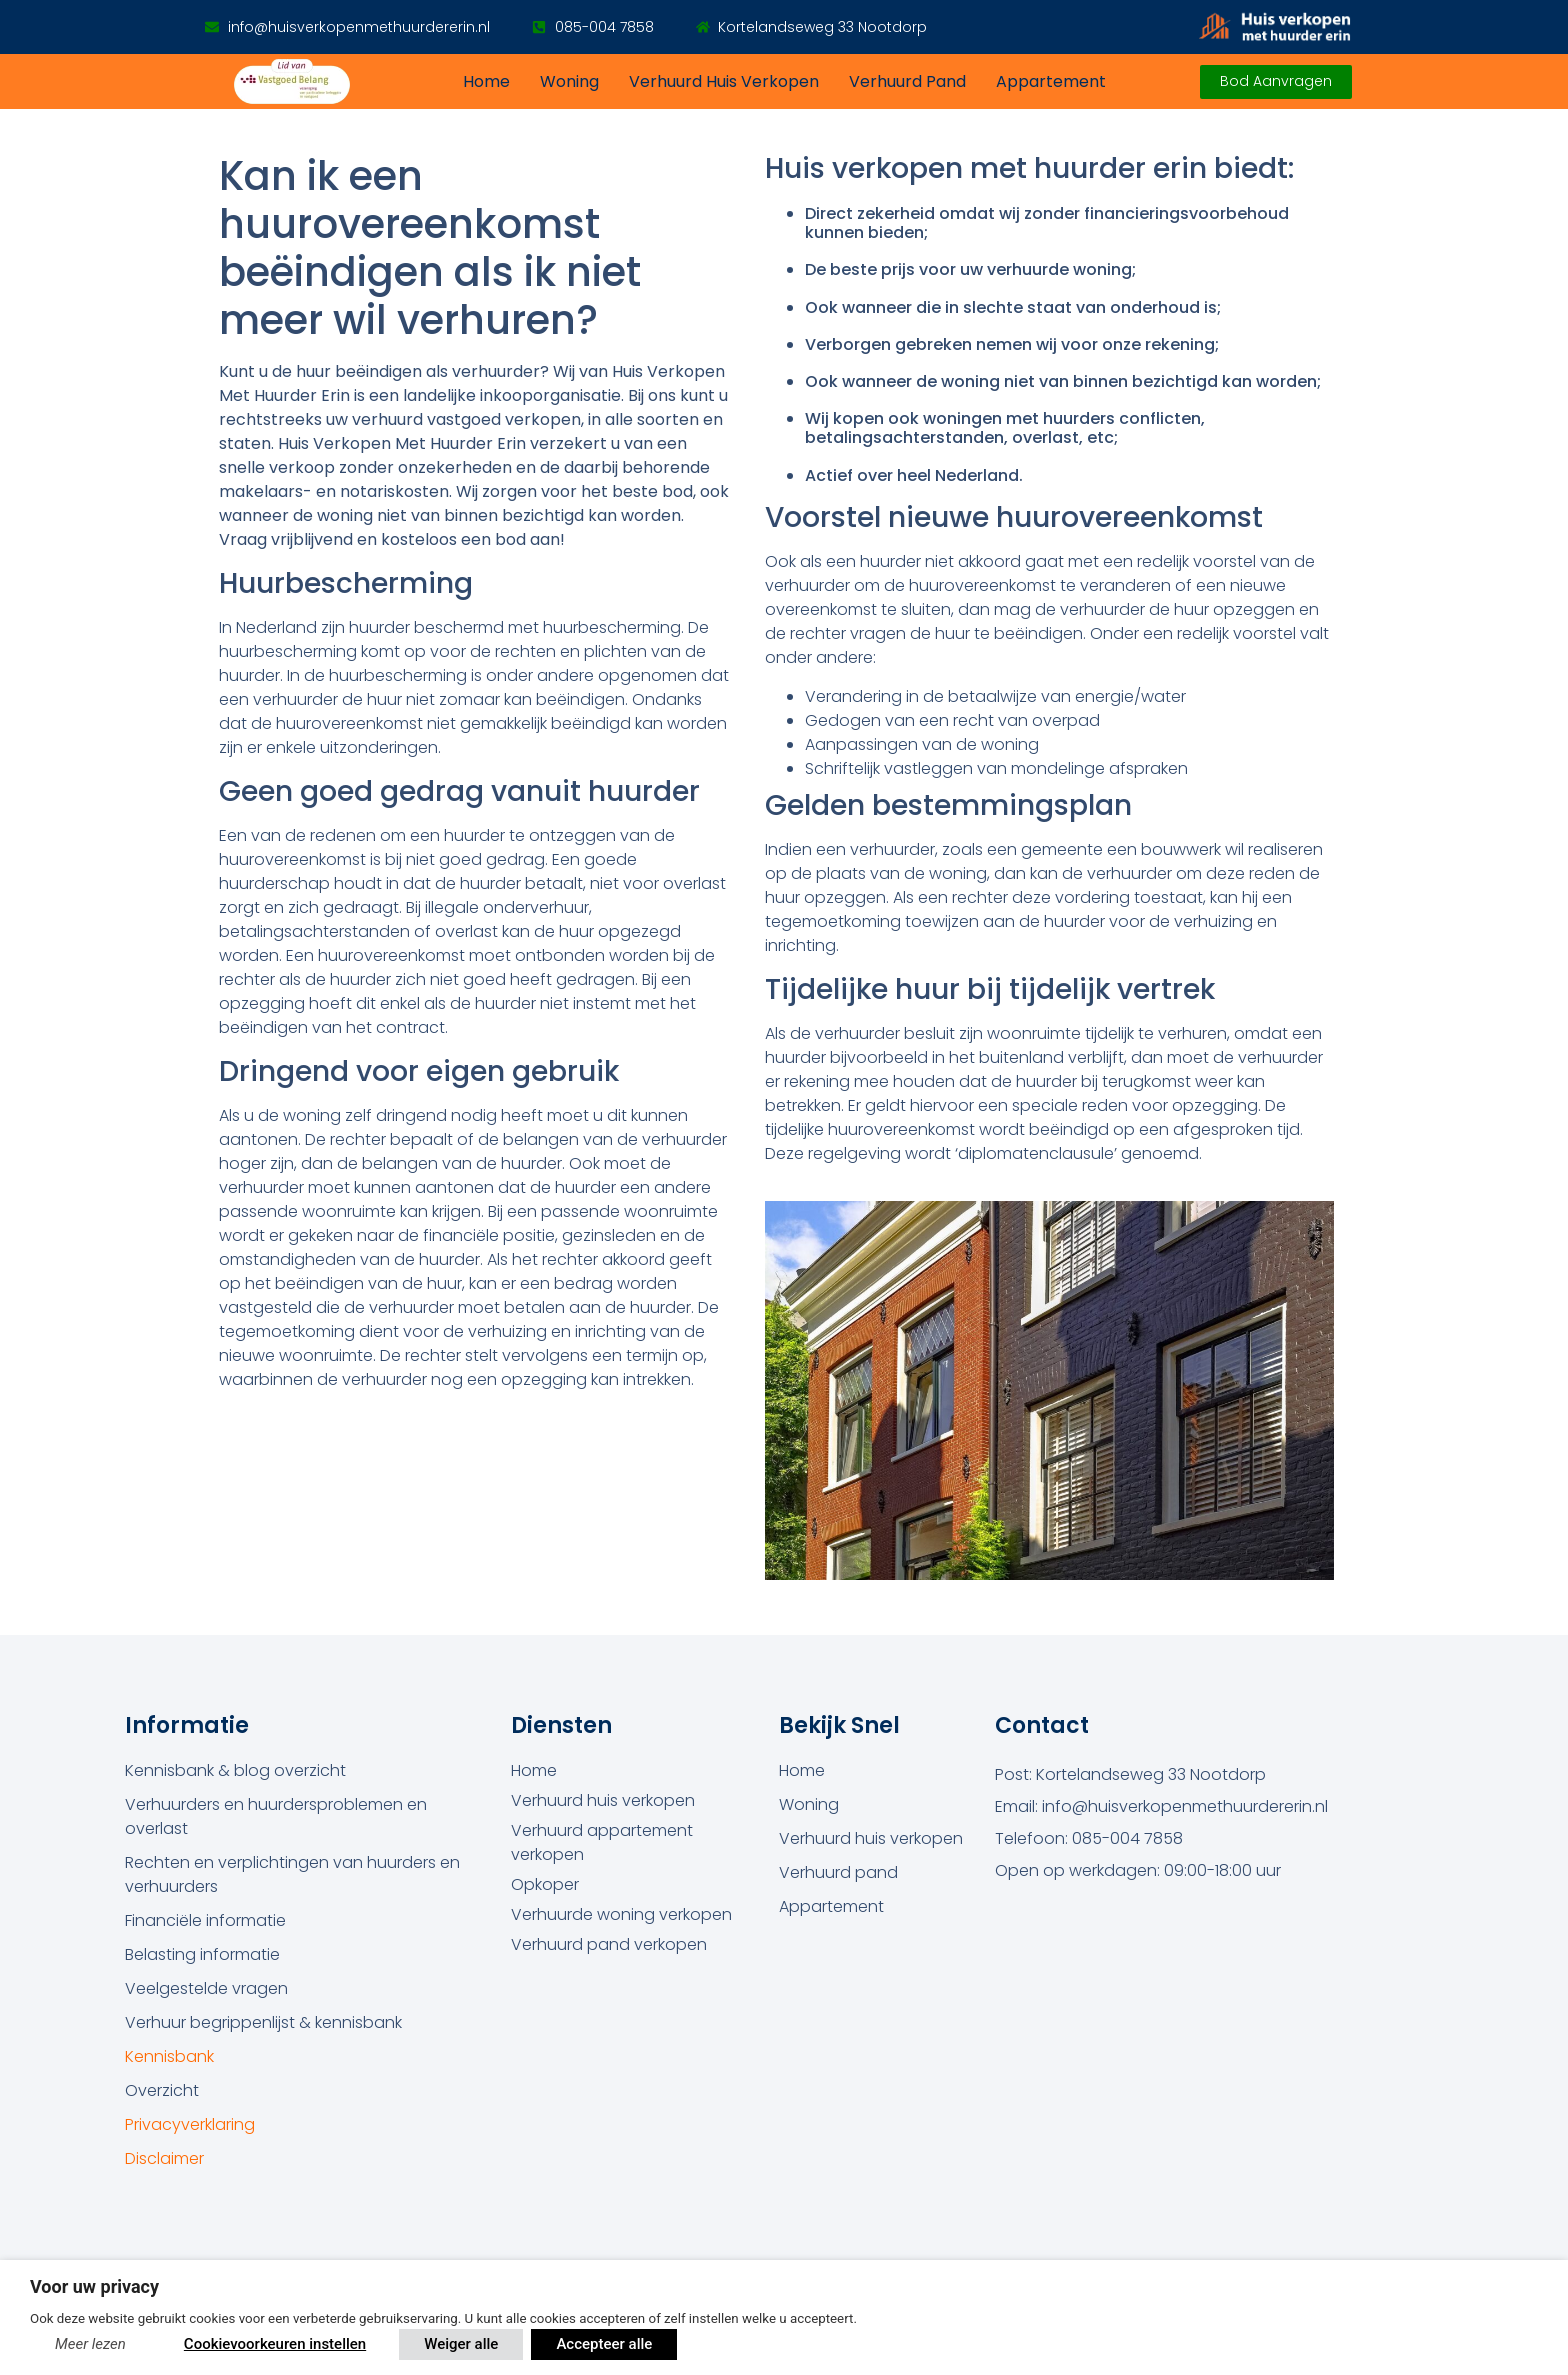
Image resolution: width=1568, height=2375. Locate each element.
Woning (569, 81)
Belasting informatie (202, 1954)
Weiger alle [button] (461, 2344)
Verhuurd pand (907, 81)
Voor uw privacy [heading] (94, 2286)
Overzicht (162, 2090)
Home (486, 81)
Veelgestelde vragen (206, 1988)
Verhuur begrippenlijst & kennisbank (263, 2022)
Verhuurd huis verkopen (724, 81)
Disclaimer (164, 2158)
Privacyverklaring (190, 2124)
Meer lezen (90, 2344)
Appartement (1051, 81)
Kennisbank (169, 2056)
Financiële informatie (205, 1920)
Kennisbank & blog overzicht (235, 1770)
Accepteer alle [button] (604, 2344)
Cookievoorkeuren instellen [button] (275, 2344)
